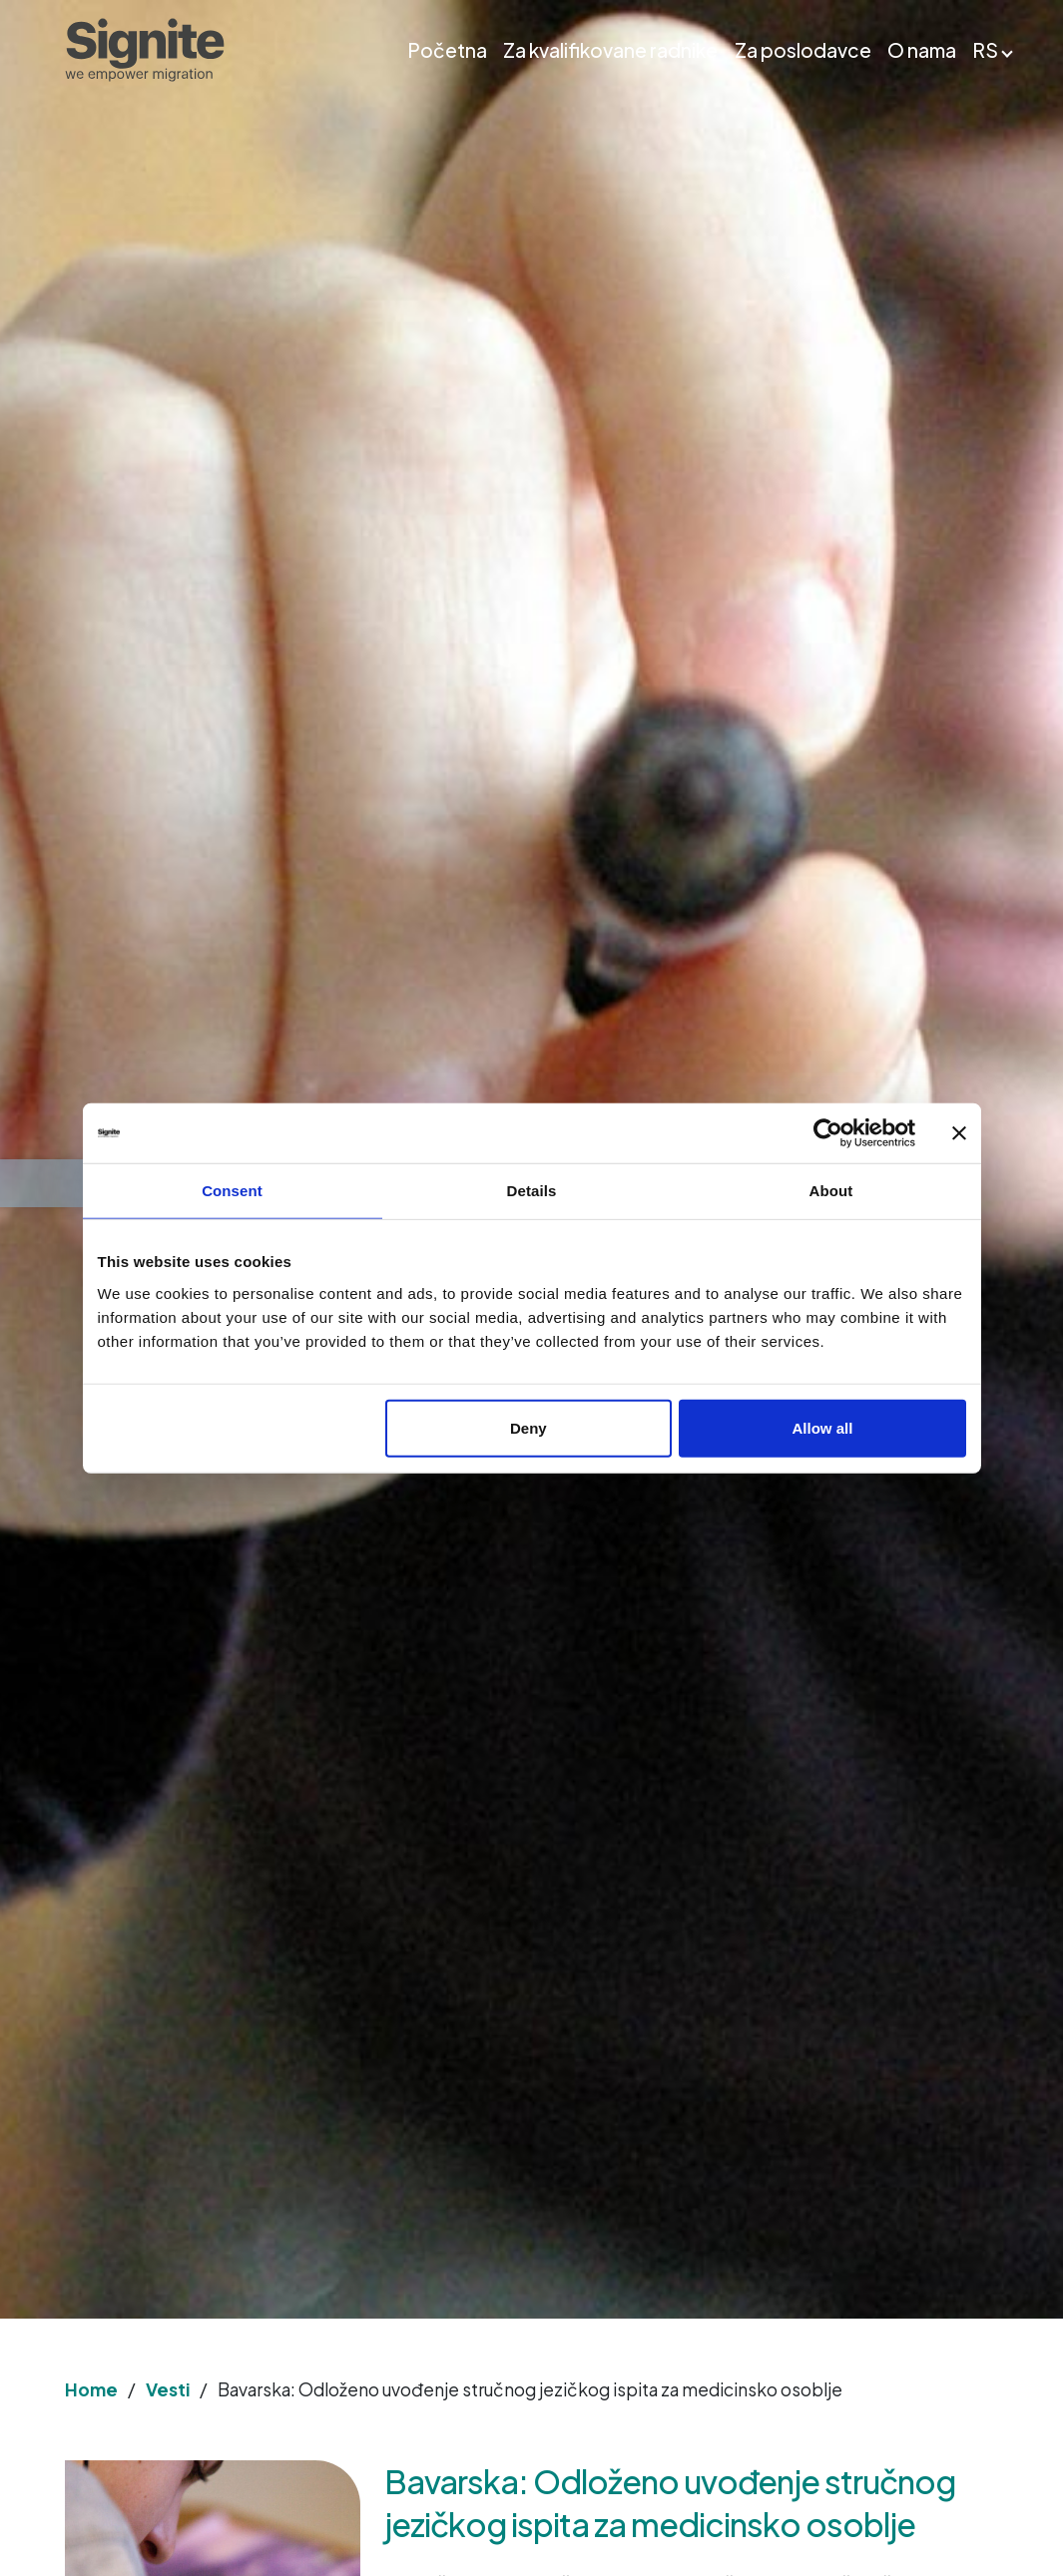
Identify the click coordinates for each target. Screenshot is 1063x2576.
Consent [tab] (232, 1190)
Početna (447, 50)
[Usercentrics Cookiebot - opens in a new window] (828, 1133)
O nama (921, 50)
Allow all (823, 1427)
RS (985, 50)
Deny (528, 1427)
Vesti (168, 2389)
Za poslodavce (803, 50)
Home (91, 2389)
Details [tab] (532, 1190)
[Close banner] (959, 1133)
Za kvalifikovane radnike (610, 50)
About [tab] (831, 1190)
